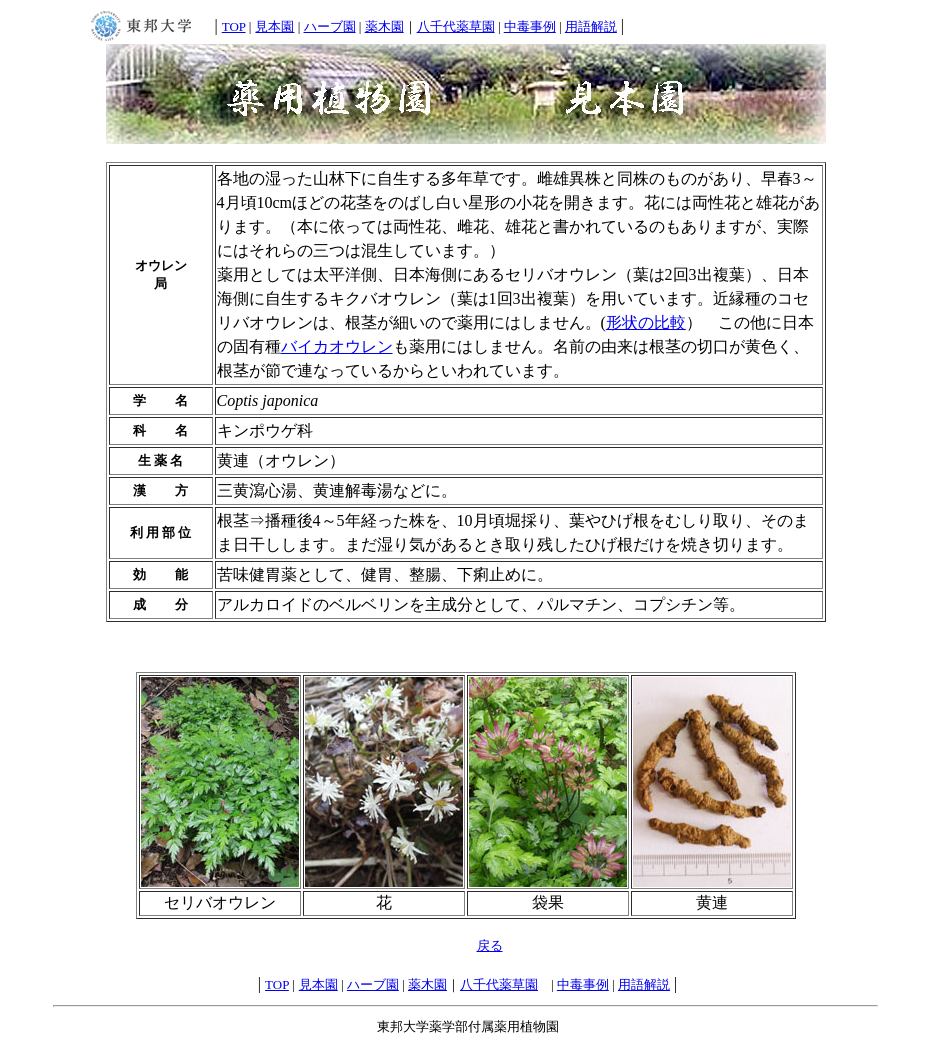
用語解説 (591, 26)
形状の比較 (646, 322)
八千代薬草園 (456, 26)
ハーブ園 (330, 26)
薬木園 (384, 26)
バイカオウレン (337, 346)
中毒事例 (530, 26)
